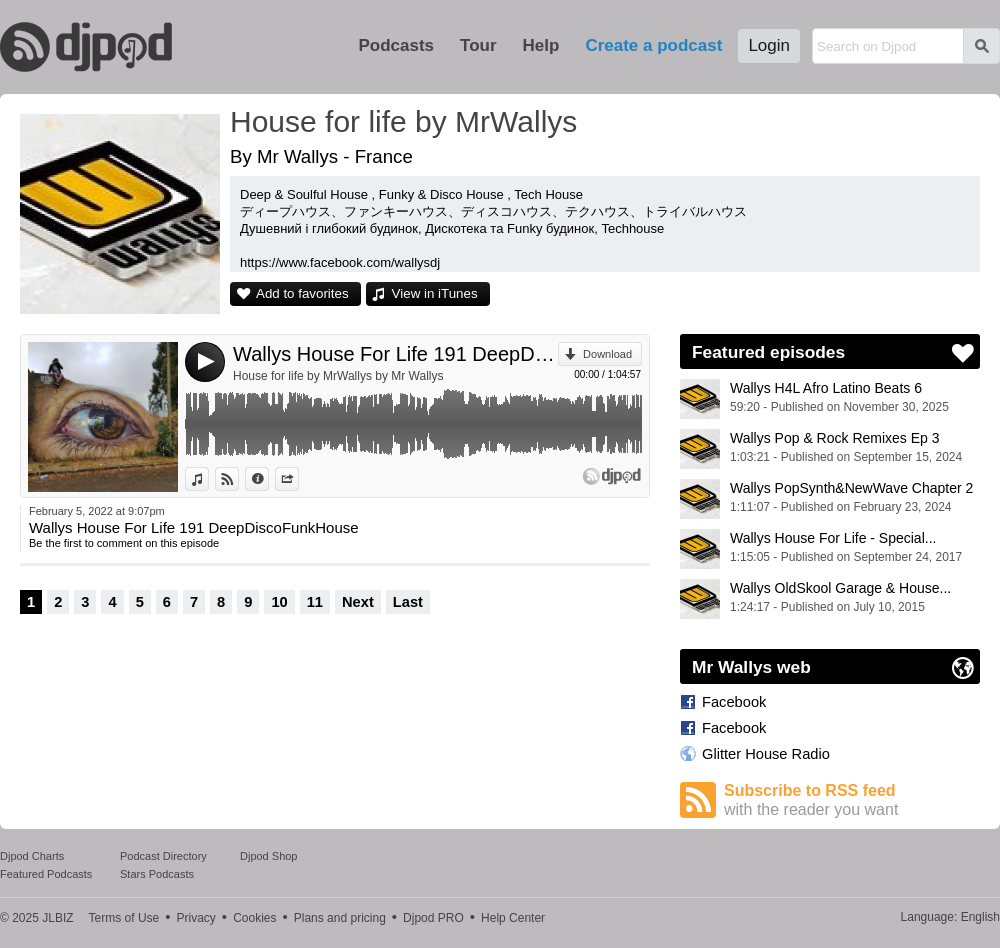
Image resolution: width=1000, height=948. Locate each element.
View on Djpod (238, 479)
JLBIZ (57, 918)
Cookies (254, 918)
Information (268, 479)
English (980, 917)
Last (408, 602)
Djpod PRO (433, 918)
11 (315, 602)
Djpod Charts (32, 856)
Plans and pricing (340, 918)
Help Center (513, 918)
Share (298, 479)
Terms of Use (124, 918)
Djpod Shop (269, 856)
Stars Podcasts (157, 874)
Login (769, 45)
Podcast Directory (163, 856)
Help (541, 45)
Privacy (196, 918)
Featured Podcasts (46, 874)
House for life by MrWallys (403, 121)
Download (607, 354)
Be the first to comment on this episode (124, 543)
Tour (478, 45)
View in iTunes (435, 293)
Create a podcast (653, 45)
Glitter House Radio (766, 754)
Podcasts (396, 45)
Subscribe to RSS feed (852, 800)
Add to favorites (302, 293)
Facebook (734, 702)
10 (279, 602)
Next (358, 602)
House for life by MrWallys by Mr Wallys (338, 376)
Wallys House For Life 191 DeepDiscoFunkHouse (395, 354)
